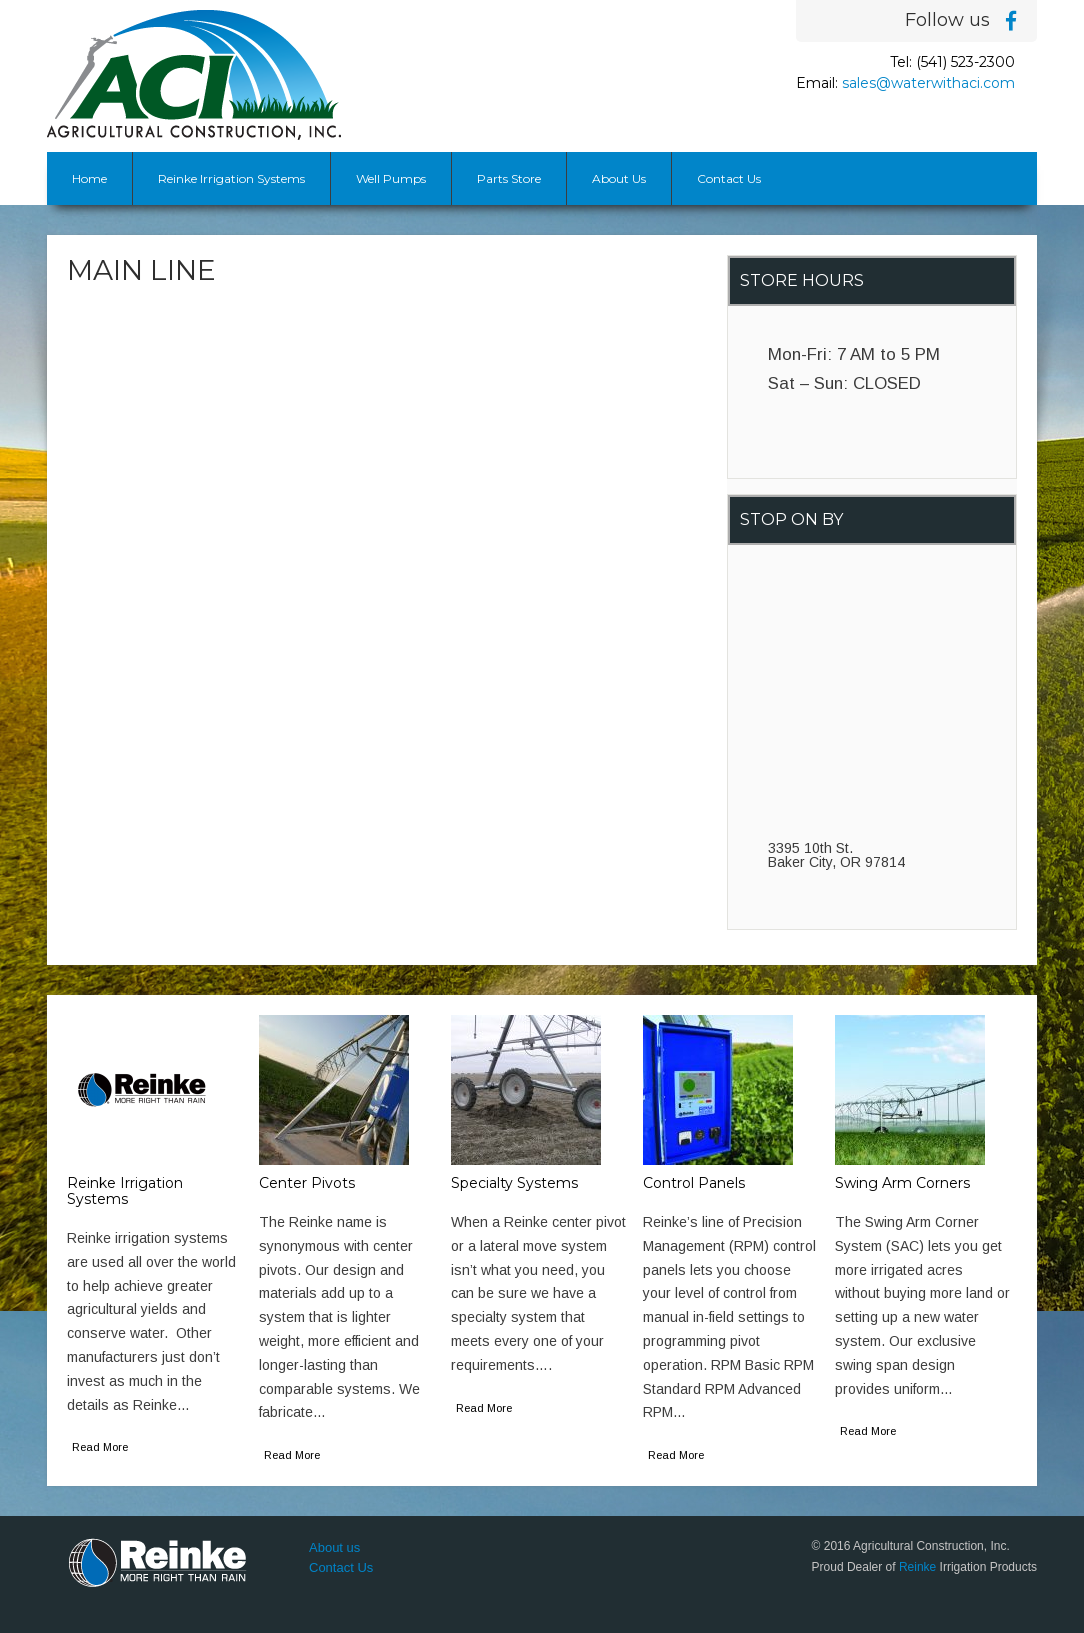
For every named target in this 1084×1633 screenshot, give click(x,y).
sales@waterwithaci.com (928, 83)
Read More (100, 1447)
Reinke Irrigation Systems (231, 178)
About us (334, 1547)
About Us (619, 178)
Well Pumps (391, 178)
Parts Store (509, 178)
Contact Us (729, 178)
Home (89, 178)
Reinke (917, 1567)
